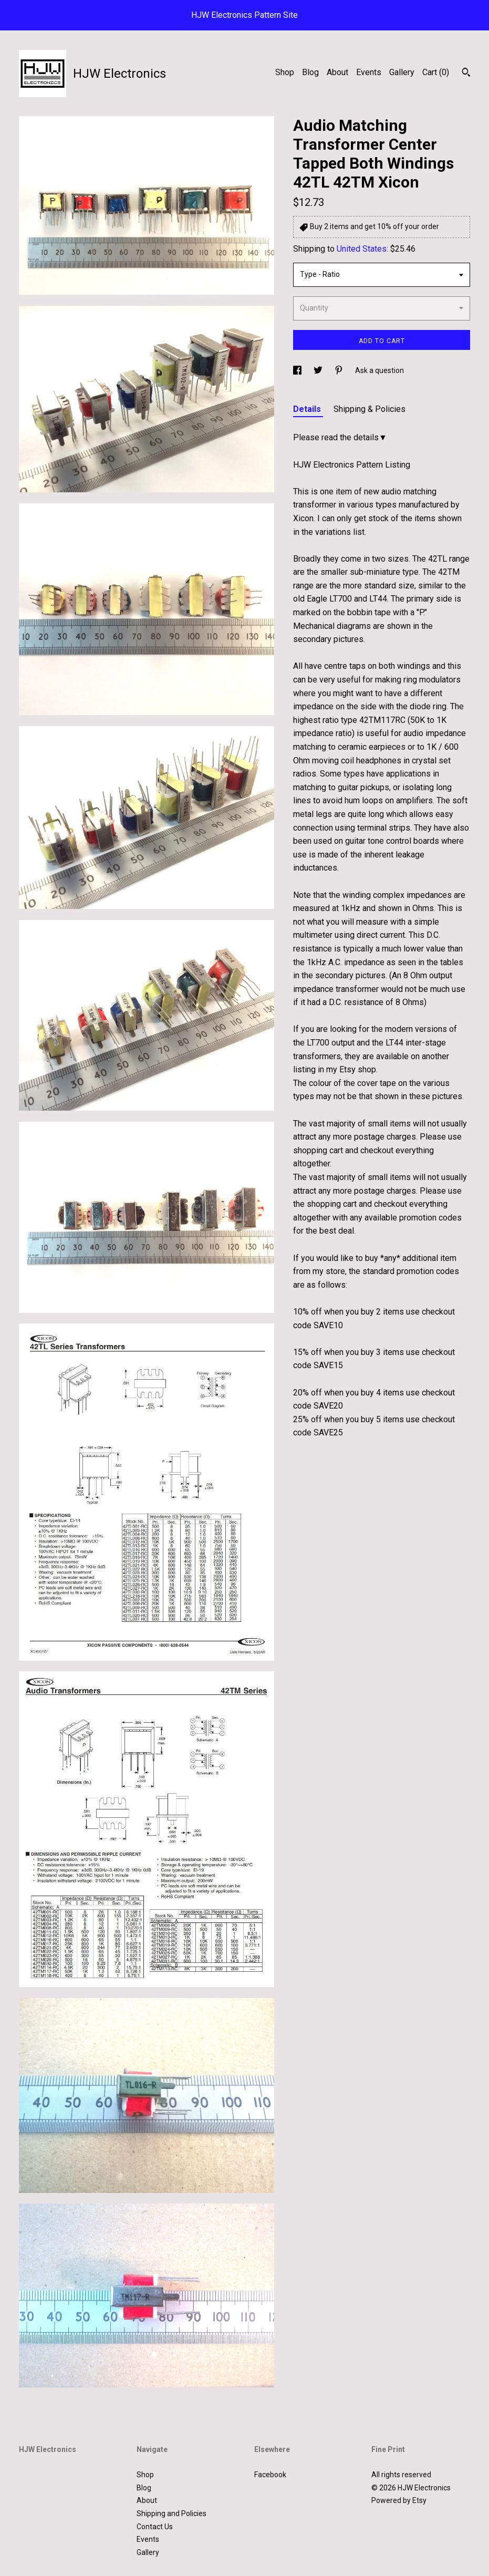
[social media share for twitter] (319, 370)
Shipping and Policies (171, 2513)
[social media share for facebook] (298, 370)
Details (308, 409)
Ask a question (379, 370)
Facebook (270, 2474)
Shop (284, 72)
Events (368, 72)
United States (362, 249)
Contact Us (155, 2526)
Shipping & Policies (369, 409)
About (337, 72)
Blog (310, 72)
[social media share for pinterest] (340, 370)
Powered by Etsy (398, 2500)
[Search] (466, 73)
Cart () (435, 72)
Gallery (401, 72)
